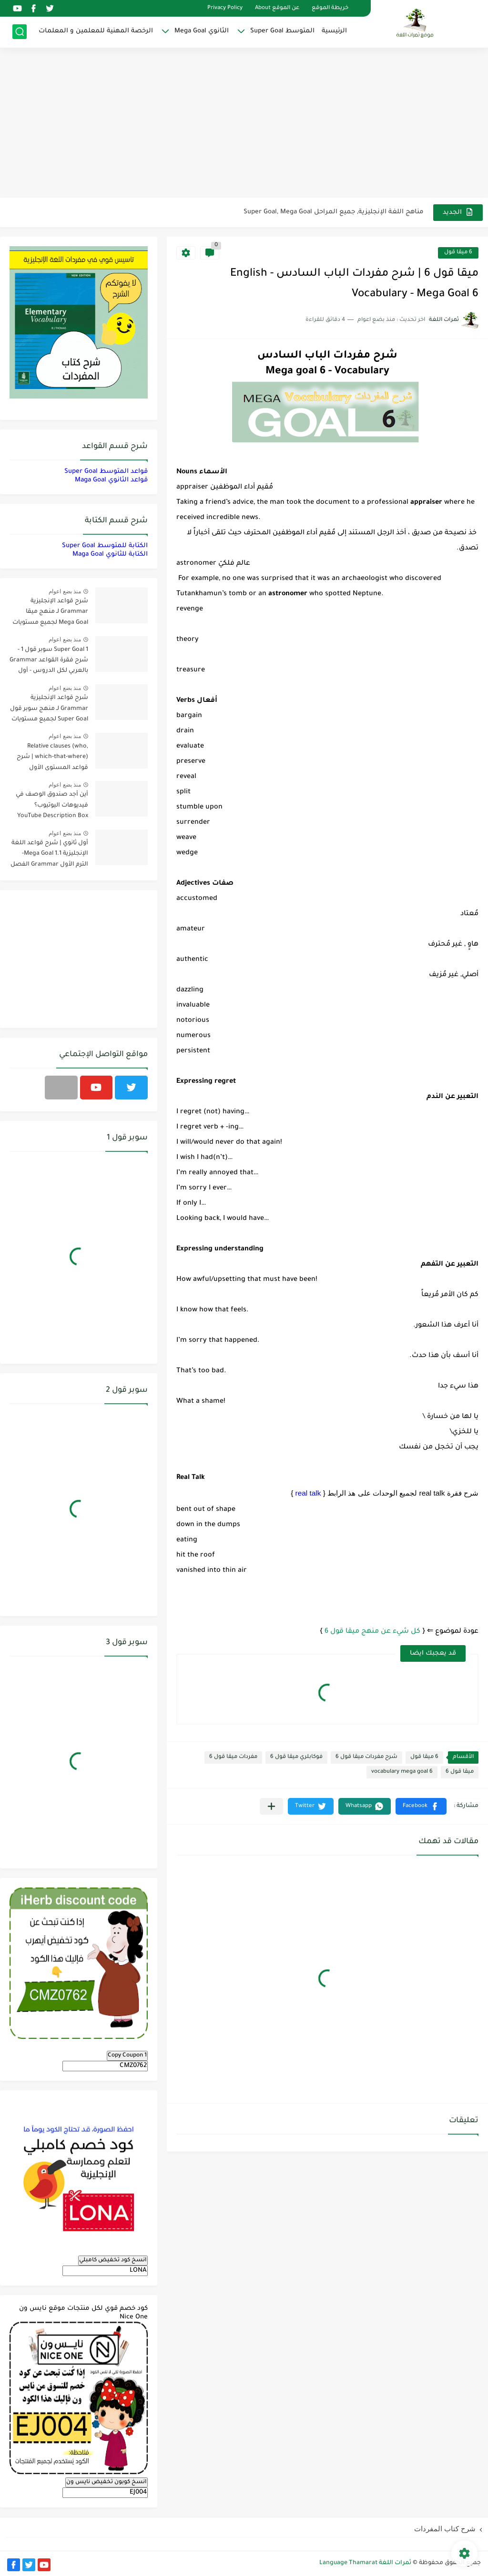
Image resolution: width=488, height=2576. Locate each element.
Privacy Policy (225, 8)
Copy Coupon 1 (127, 2055)
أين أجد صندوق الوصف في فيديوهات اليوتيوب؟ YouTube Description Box (52, 805)
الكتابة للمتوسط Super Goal (105, 545)
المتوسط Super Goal (282, 31)
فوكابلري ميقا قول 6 (296, 1757)
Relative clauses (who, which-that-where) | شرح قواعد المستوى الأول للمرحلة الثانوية (52, 758)
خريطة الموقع (330, 8)
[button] (421, 1806)
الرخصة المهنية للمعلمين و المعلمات (96, 31)
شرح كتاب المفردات (445, 2529)
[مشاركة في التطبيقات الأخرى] (271, 1806)
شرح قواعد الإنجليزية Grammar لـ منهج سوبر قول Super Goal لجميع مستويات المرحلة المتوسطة (49, 710)
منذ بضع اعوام (65, 591)
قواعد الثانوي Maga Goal (111, 480)
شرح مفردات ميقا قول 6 (366, 1757)
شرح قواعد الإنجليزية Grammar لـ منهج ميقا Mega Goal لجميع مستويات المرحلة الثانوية (50, 613)
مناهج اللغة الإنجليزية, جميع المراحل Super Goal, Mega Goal (334, 212)
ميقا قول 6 (460, 1772)
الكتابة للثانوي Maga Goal (110, 554)
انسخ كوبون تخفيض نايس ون (106, 2482)
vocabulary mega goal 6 (402, 1772)
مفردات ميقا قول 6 (233, 1757)
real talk (308, 1493)
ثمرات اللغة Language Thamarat (365, 2563)
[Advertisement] (244, 123)
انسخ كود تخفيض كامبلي (113, 2260)
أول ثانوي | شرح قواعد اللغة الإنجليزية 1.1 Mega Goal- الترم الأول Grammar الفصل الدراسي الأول (49, 855)
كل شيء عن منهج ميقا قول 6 (372, 1632)
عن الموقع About (277, 8)
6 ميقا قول (458, 253)
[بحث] (19, 31)
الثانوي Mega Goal (201, 31)
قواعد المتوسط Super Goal (106, 471)
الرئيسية (334, 31)
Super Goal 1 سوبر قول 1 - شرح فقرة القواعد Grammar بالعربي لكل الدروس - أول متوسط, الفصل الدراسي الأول (49, 662)
